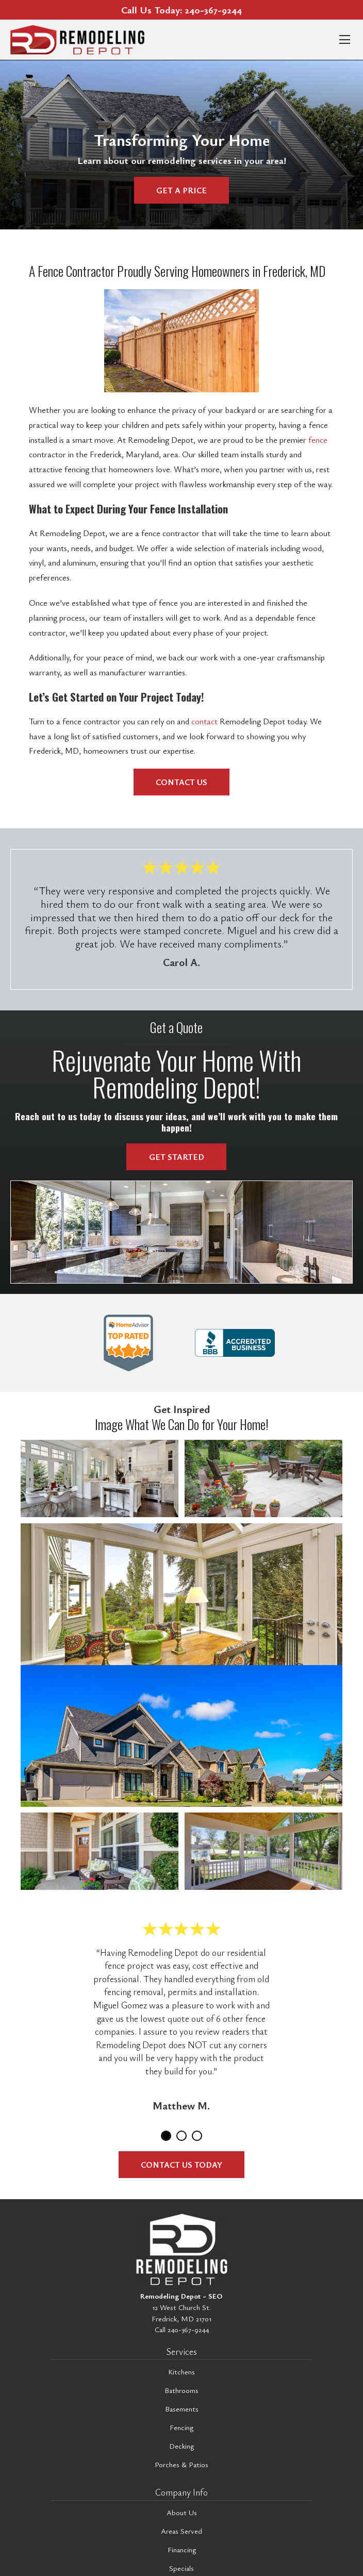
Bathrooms (181, 2390)
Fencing (181, 2427)
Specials (181, 2568)
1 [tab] (166, 2136)
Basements (182, 2409)
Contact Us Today (181, 2164)
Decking (181, 2446)
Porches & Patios (181, 2464)
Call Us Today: (181, 9)
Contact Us (181, 782)
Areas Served (181, 2531)
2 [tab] (181, 2136)
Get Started (176, 1156)
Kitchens (181, 2371)
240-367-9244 (188, 2329)
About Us (182, 2512)
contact (204, 721)
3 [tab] (197, 2136)
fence (317, 439)
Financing (182, 2549)
